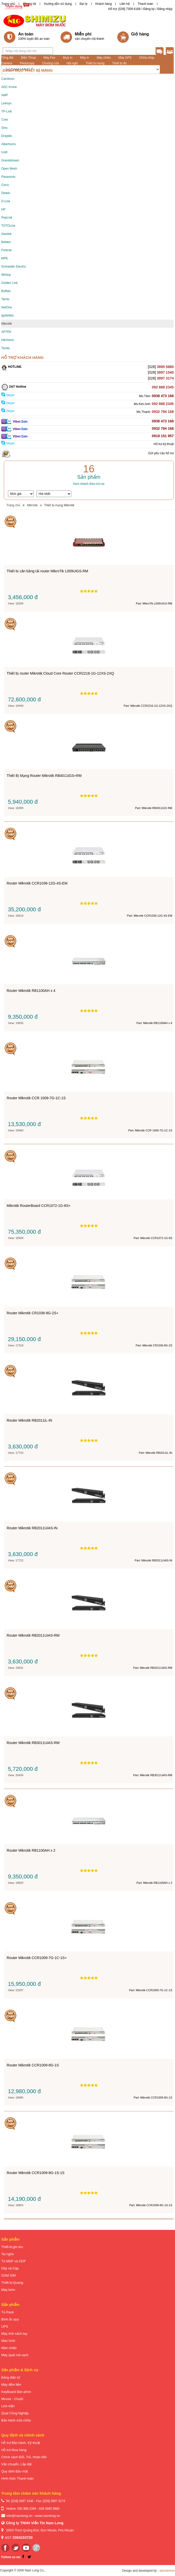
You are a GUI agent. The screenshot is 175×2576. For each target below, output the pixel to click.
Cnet (4, 119)
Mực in (68, 57)
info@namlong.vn (19, 2516)
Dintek (5, 193)
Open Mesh (9, 168)
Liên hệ (125, 4)
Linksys (6, 103)
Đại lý (83, 4)
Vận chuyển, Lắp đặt (16, 2464)
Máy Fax (49, 57)
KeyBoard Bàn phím (16, 2392)
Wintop (6, 274)
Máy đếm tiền (11, 2384)
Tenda (5, 348)
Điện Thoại (28, 57)
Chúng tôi (29, 4)
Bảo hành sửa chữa (16, 2420)
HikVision (7, 340)
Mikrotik (6, 323)
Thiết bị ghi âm (12, 2247)
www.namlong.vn (47, 2516)
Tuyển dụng (13, 6)
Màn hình (8, 2341)
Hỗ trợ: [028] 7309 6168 (124, 9)
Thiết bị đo (119, 63)
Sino (4, 128)
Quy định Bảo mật (14, 2471)
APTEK (6, 332)
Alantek (6, 234)
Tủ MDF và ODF (13, 2261)
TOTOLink (8, 226)
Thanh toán (145, 4)
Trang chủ (8, 4)
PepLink (6, 217)
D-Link (5, 201)
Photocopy (27, 63)
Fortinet (6, 250)
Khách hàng (103, 4)
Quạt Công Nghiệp (15, 2413)
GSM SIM (8, 2275)
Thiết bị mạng (95, 63)
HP (3, 209)
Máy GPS (125, 57)
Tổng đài (7, 57)
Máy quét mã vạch (14, 2355)
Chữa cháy (146, 57)
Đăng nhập (164, 9)
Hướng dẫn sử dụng (58, 4)
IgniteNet (7, 315)
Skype (8, 395)
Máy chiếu (104, 57)
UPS (4, 2326)
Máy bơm (8, 2290)
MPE (4, 258)
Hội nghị (72, 63)
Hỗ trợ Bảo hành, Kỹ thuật (20, 2443)
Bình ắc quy (10, 2319)
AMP (4, 95)
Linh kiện (8, 2406)
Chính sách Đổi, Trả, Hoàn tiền (24, 2457)
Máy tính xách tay (14, 2333)
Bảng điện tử (10, 2377)
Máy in (84, 57)
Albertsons (8, 144)
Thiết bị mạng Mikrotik (59, 505)
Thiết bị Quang (12, 2282)
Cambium (7, 79)
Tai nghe (7, 2254)
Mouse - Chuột (12, 2399)
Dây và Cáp (10, 2268)
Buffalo (6, 291)
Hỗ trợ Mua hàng (13, 2450)
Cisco (5, 185)
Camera (6, 63)
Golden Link (9, 283)
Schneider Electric (13, 266)
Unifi (4, 152)
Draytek (6, 136)
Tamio (5, 299)
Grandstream (10, 160)
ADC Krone (9, 87)
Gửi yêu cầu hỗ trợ (161, 453)
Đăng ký (149, 9)
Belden (6, 242)
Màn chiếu (9, 2348)
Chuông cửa (50, 63)
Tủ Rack (7, 2312)
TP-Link (6, 111)
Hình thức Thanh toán (17, 2478)
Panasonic (8, 177)
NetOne (6, 307)
